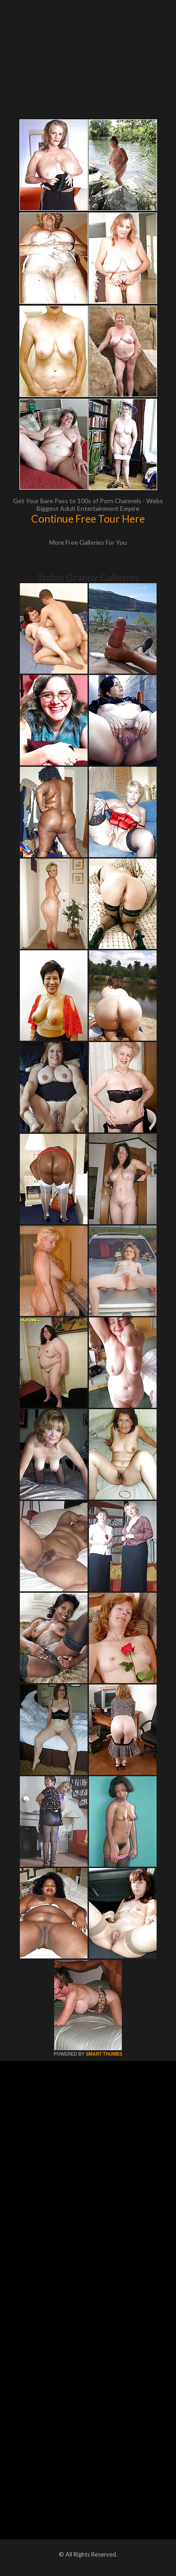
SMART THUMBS (104, 2054)
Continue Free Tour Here (88, 518)
